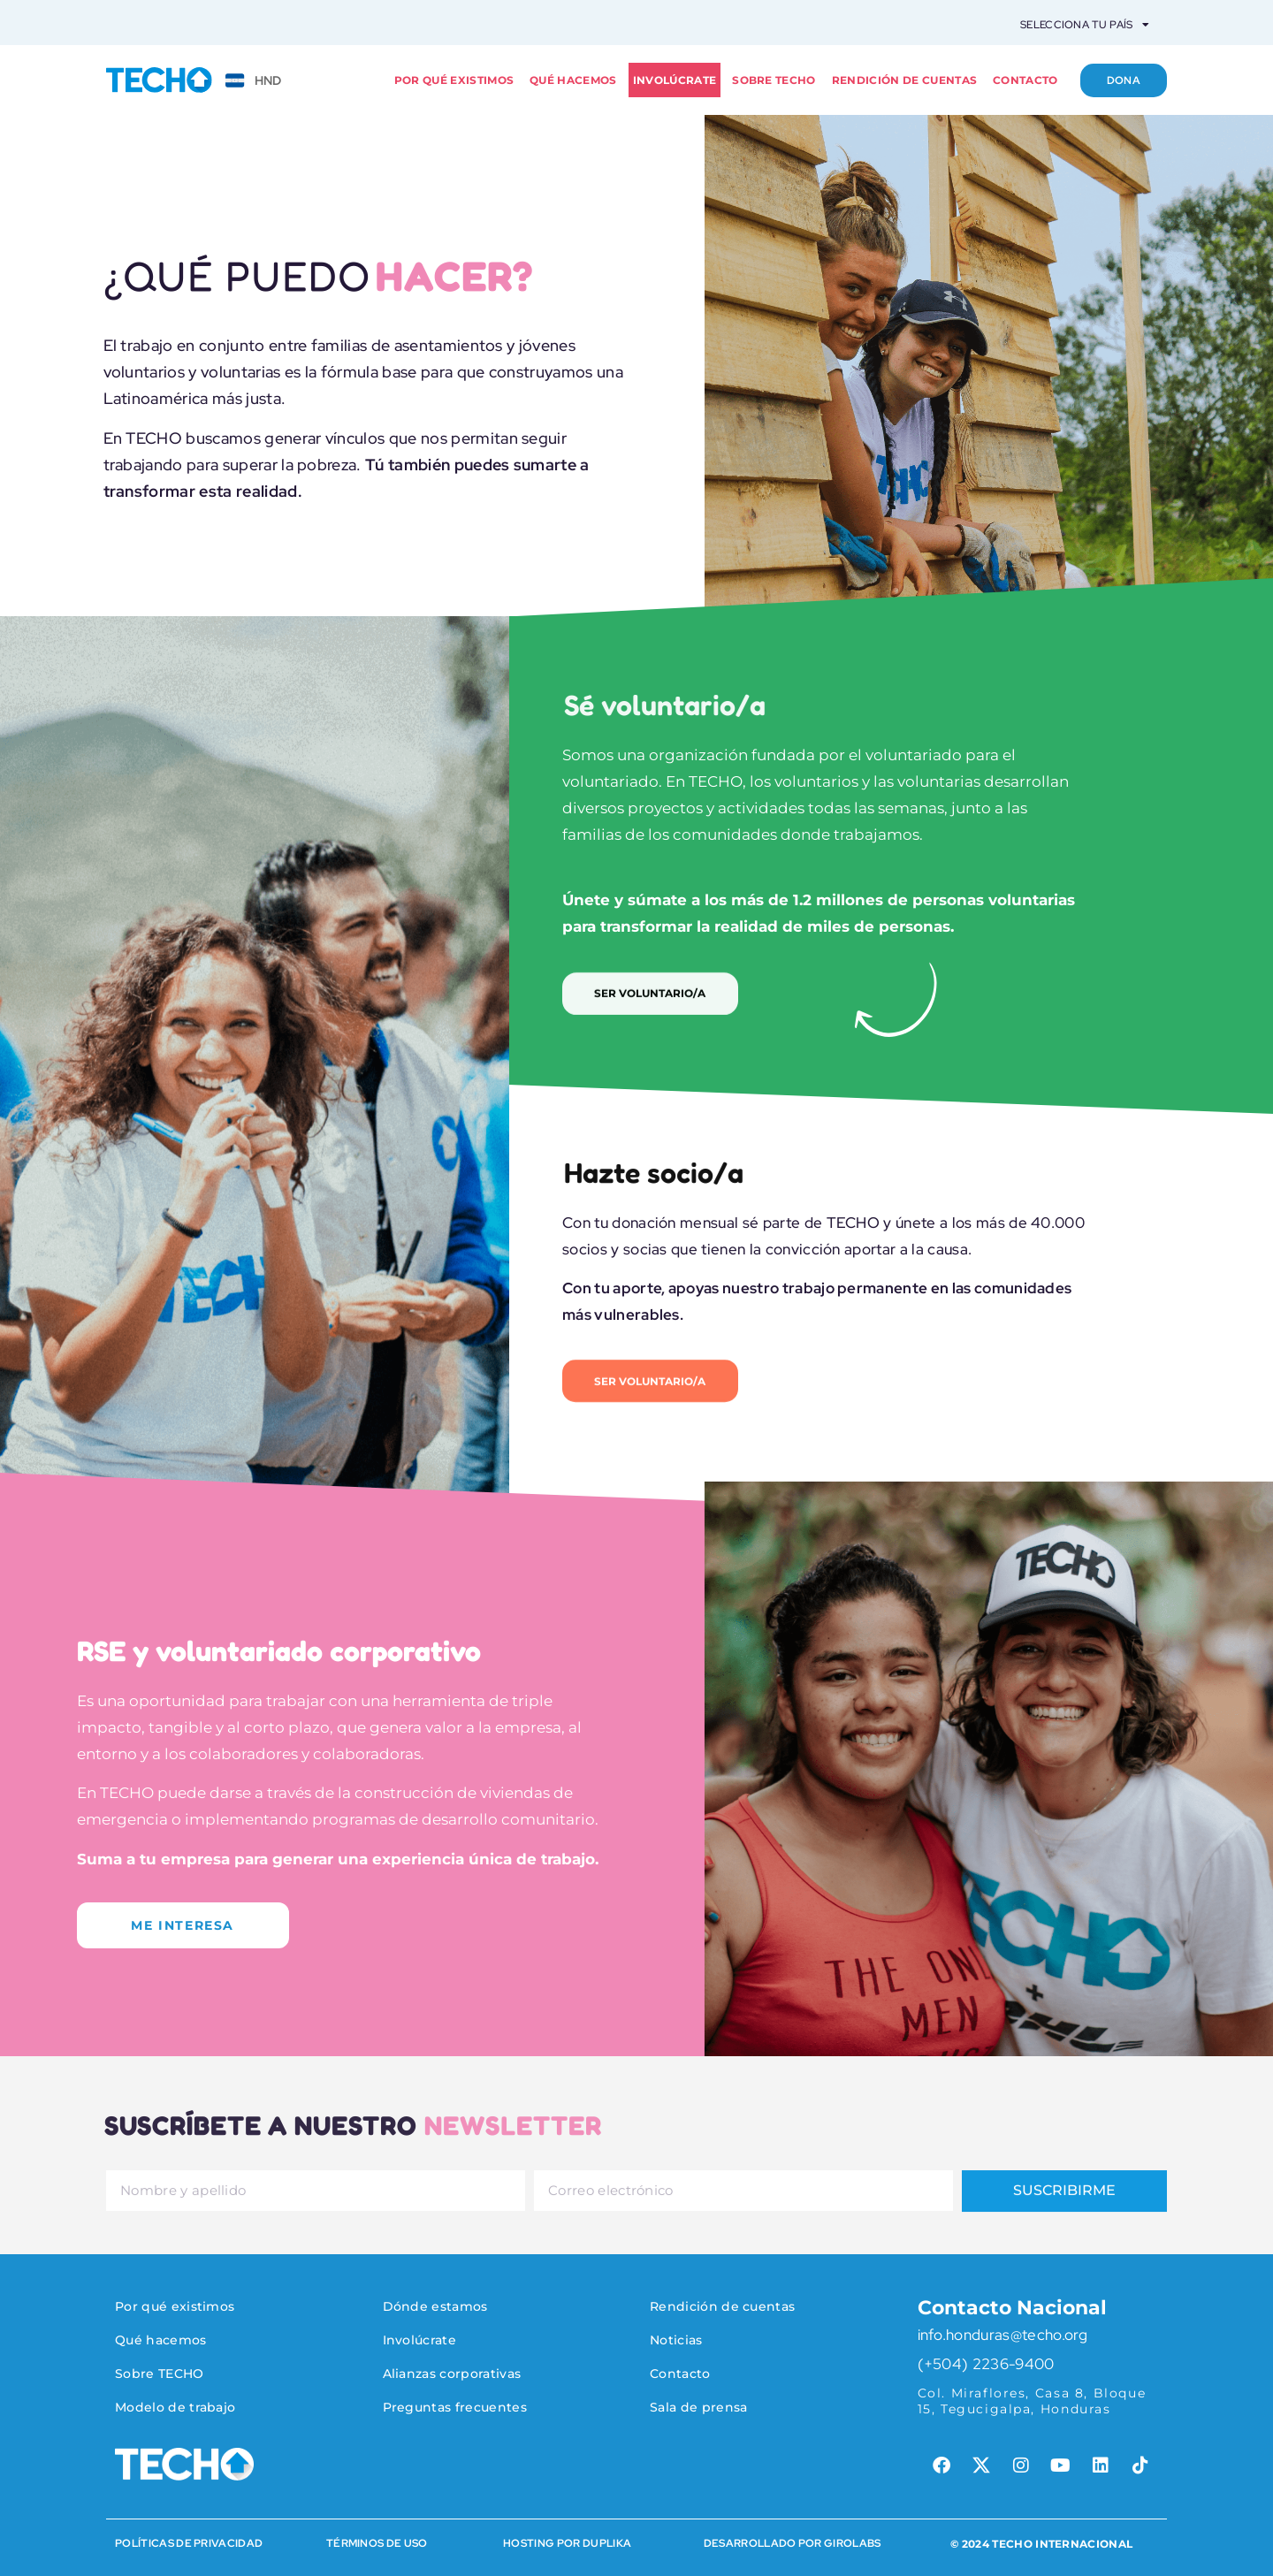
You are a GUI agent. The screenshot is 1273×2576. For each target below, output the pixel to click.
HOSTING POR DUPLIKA (567, 2539)
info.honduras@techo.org (1002, 2330)
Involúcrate (675, 80)
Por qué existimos (454, 80)
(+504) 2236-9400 (986, 2359)
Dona (1123, 80)
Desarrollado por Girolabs (792, 2539)
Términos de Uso (377, 2539)
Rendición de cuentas (904, 80)
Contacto (1025, 80)
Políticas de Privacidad (189, 2539)
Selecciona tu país (1084, 25)
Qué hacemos (573, 80)
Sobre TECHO (774, 80)
